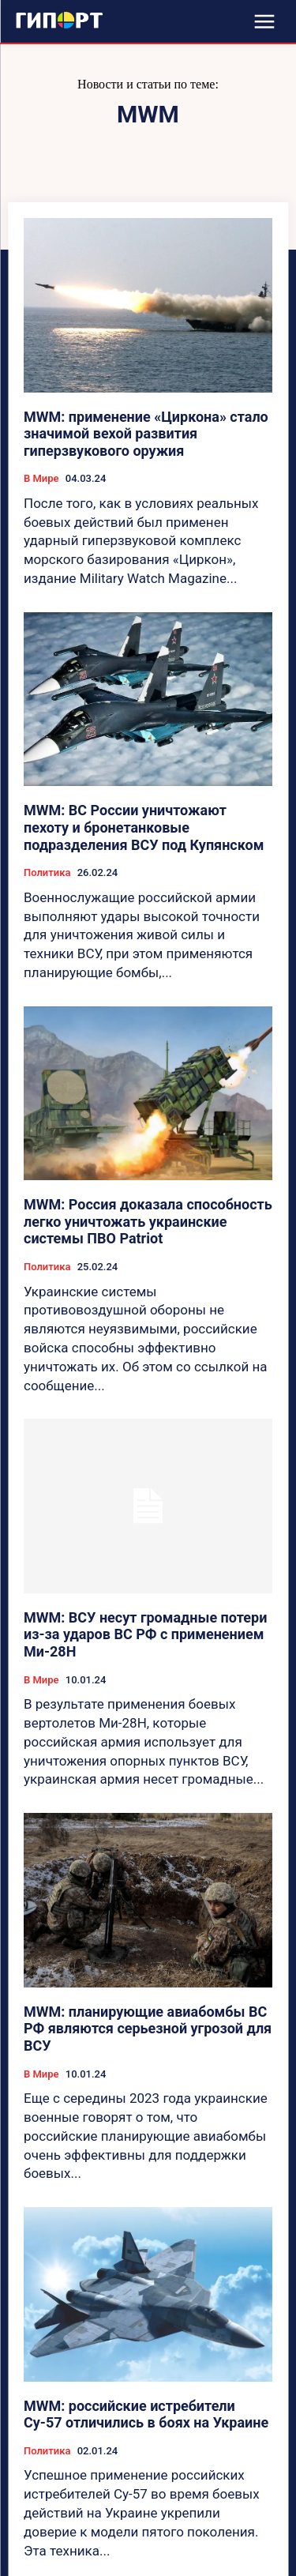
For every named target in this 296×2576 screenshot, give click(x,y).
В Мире (41, 478)
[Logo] (59, 20)
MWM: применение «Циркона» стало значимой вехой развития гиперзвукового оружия (146, 433)
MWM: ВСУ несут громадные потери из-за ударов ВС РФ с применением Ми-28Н (145, 1634)
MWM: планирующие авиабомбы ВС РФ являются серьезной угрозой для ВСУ (148, 2028)
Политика (47, 872)
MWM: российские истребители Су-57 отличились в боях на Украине (146, 2414)
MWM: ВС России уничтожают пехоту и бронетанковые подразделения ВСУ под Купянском (144, 827)
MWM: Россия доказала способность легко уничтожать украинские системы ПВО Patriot (148, 1221)
